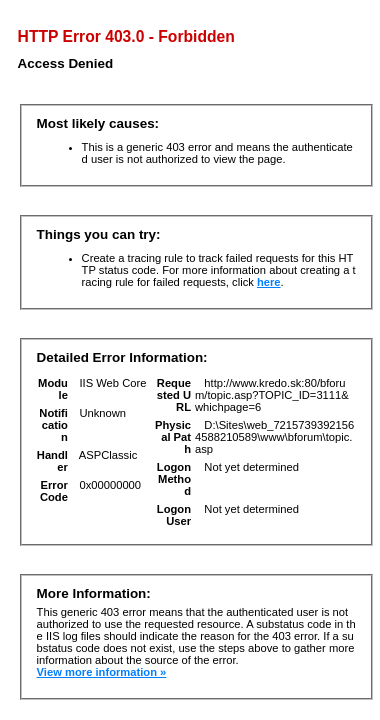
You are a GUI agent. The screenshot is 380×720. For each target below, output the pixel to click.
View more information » (102, 672)
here (269, 282)
